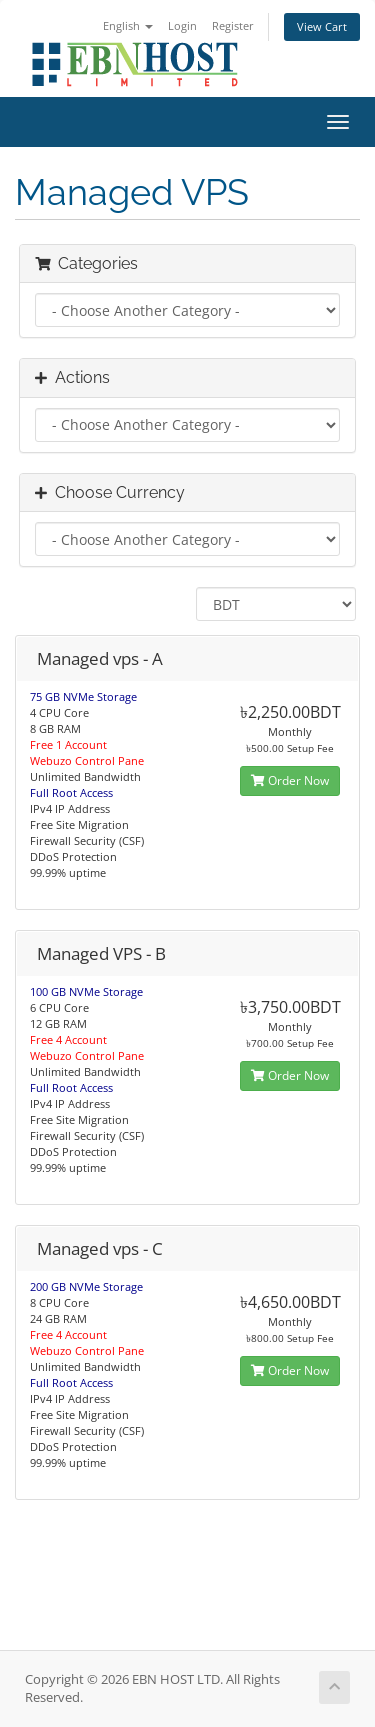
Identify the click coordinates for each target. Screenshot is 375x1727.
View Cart (322, 26)
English (128, 25)
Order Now (290, 780)
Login (182, 25)
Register (233, 25)
